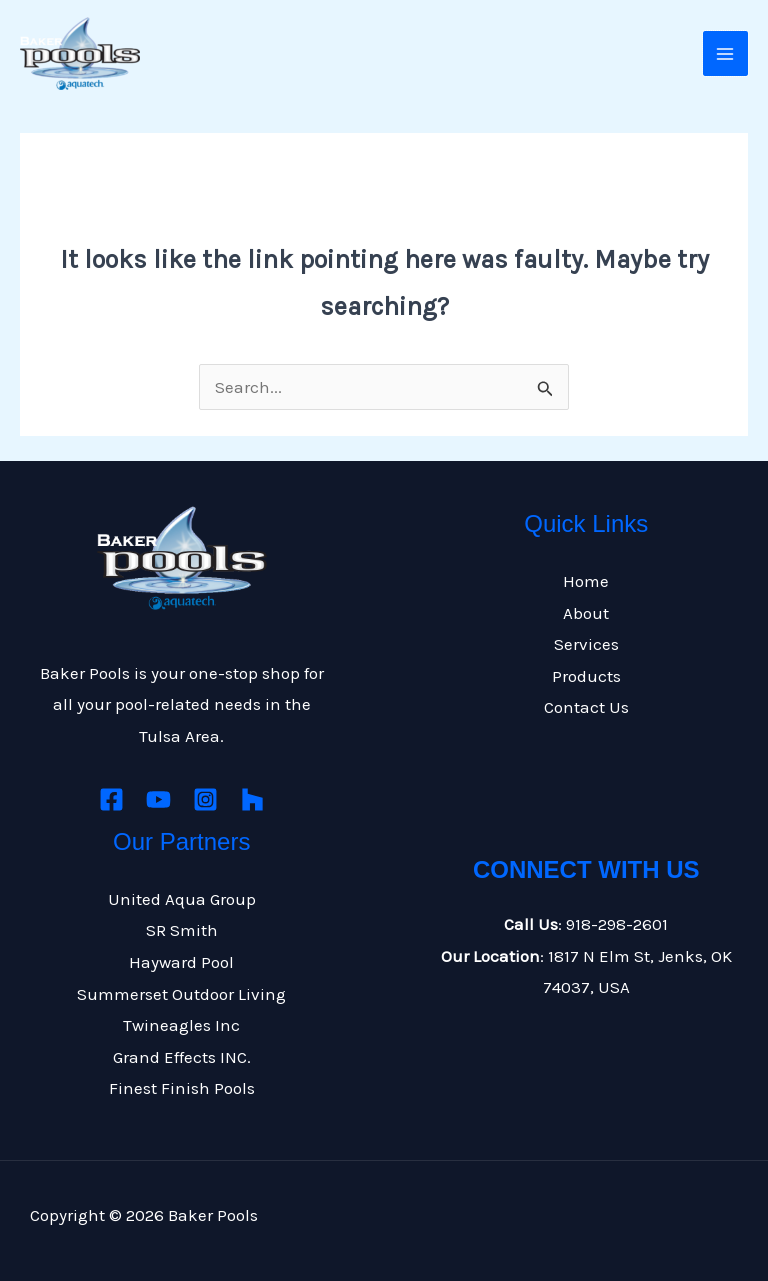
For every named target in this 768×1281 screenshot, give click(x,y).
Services (586, 644)
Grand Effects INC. (182, 1057)
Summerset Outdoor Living (181, 994)
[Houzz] (252, 799)
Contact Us (586, 707)
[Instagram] (205, 799)
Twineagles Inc (181, 1025)
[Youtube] (158, 799)
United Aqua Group (182, 899)
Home (586, 581)
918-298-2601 (617, 924)
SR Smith (182, 930)
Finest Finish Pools (182, 1088)
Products (586, 676)
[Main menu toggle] (726, 54)
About (586, 613)
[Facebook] (111, 799)
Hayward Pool (181, 962)
